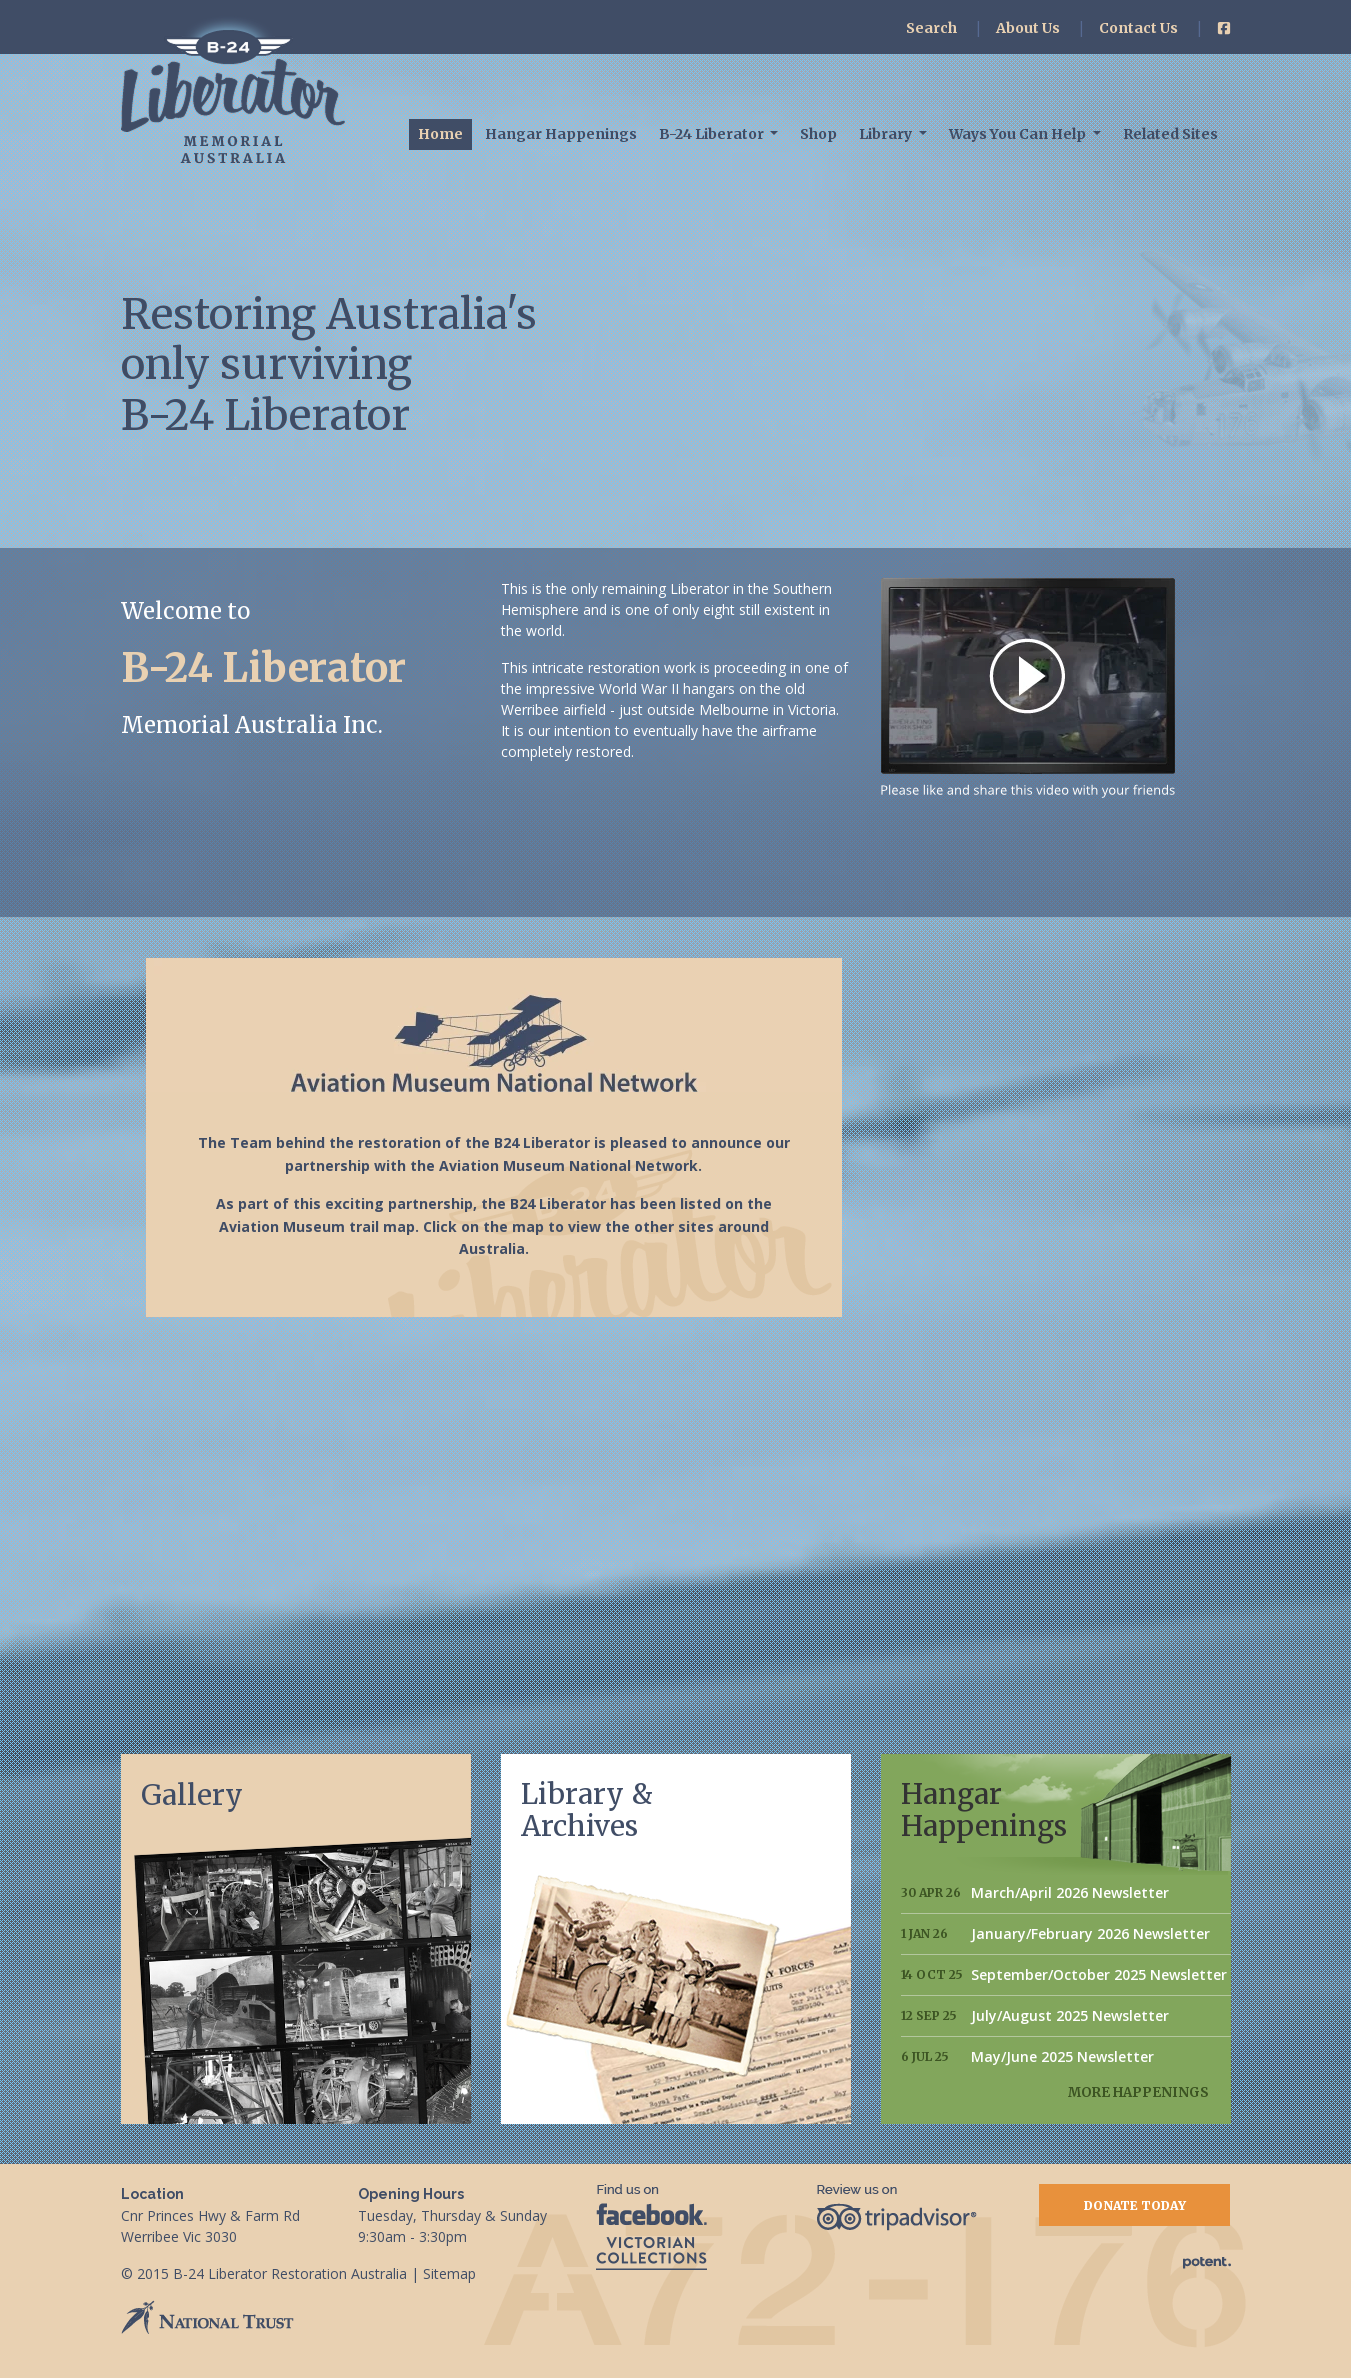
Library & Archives (587, 1810)
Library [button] (887, 134)
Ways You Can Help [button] (1019, 134)
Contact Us (1138, 28)
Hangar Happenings (561, 134)
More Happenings (1138, 2092)
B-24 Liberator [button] (713, 134)
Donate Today (1135, 2205)
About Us (1028, 28)
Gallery (192, 1795)
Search (931, 28)
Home (440, 134)
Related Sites (1170, 134)
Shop (818, 134)
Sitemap (449, 2273)
